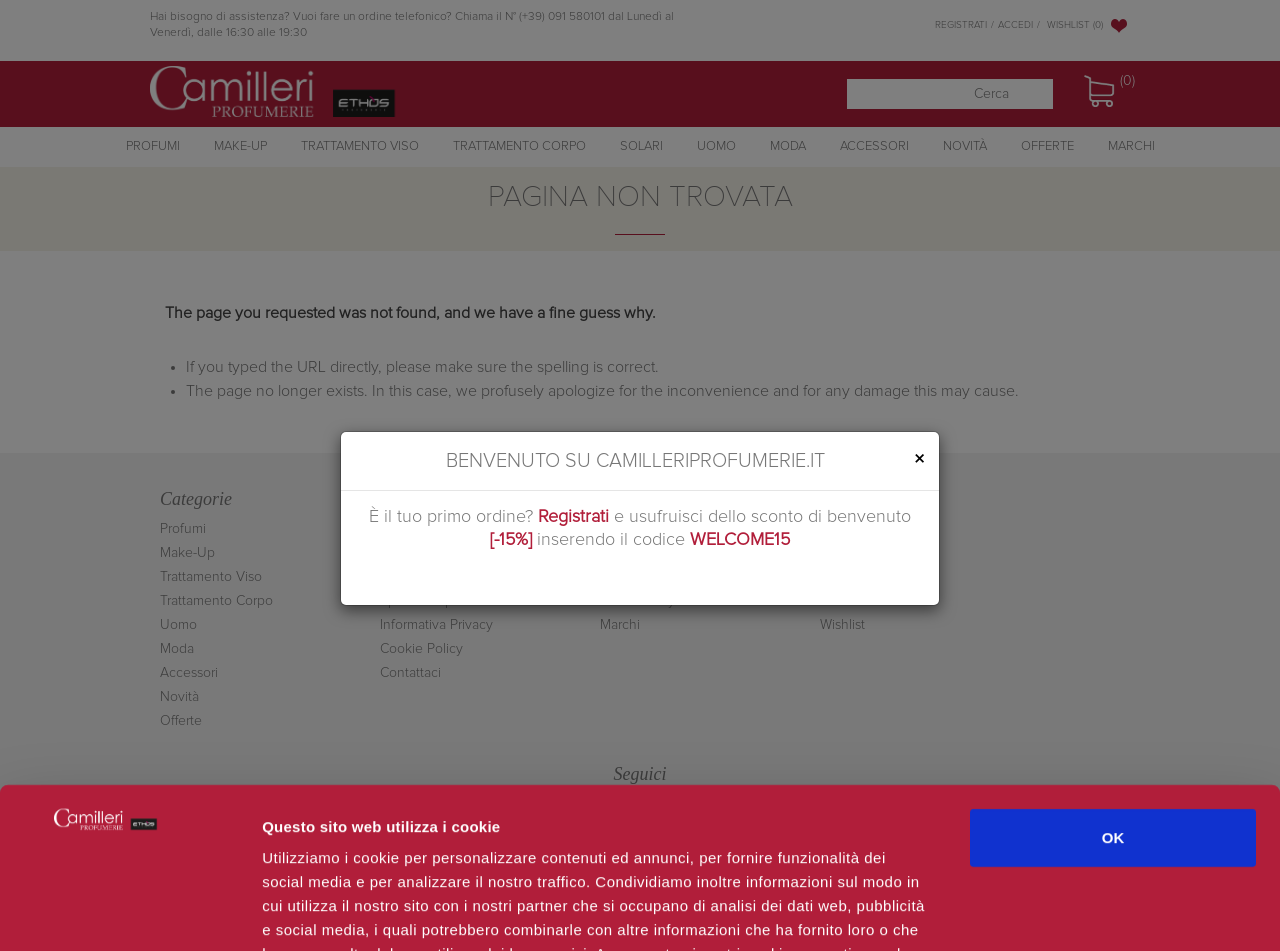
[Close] (919, 459)
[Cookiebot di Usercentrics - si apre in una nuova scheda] (129, 912)
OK (1113, 690)
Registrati (573, 517)
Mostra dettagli (1062, 911)
